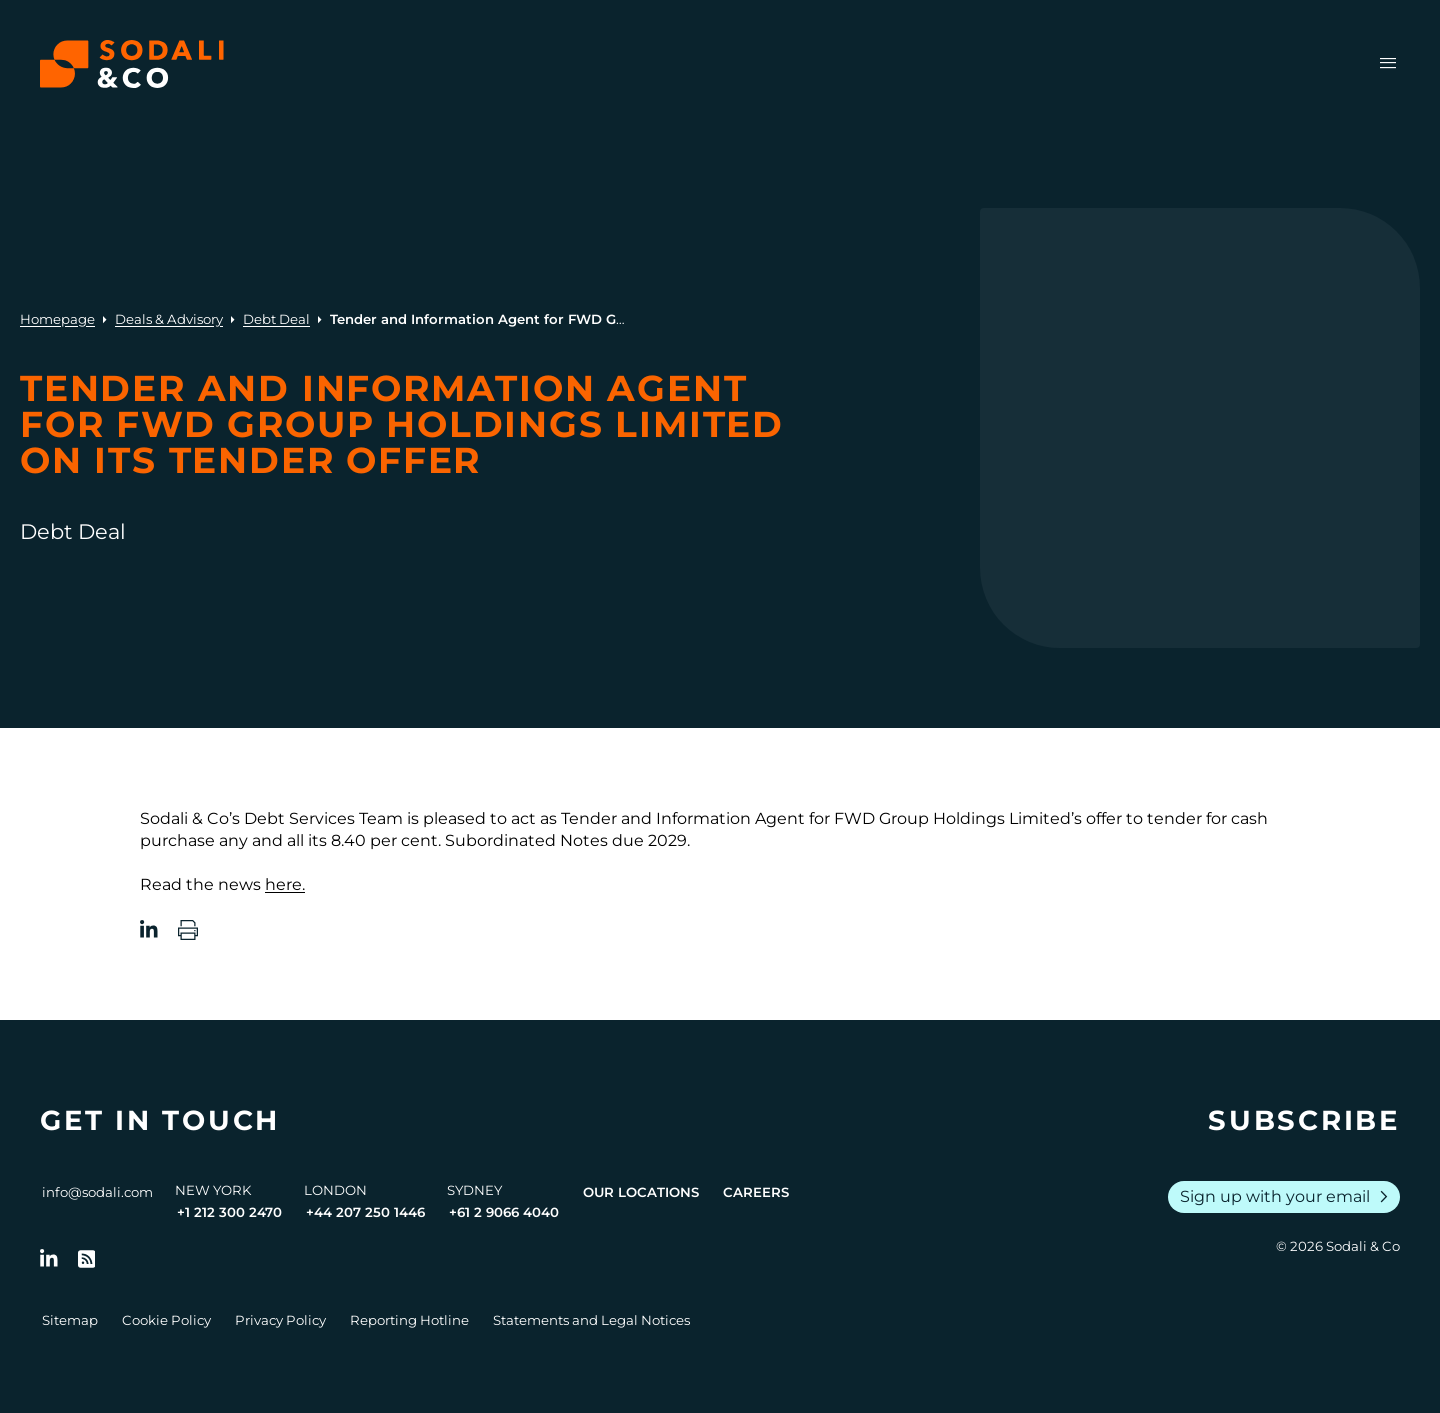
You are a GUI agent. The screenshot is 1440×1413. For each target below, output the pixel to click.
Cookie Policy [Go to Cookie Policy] (166, 1320)
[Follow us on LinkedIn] (49, 1259)
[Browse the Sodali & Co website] (132, 64)
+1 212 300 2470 (229, 1212)
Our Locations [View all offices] (641, 1192)
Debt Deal (276, 319)
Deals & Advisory (169, 319)
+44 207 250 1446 (365, 1212)
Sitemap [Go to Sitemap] (70, 1320)
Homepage (57, 319)
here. (285, 884)
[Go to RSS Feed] (87, 1259)
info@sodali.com (97, 1192)
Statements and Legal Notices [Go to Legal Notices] (591, 1320)
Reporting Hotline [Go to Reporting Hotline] (409, 1320)
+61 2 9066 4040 (504, 1212)
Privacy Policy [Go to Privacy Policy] (280, 1320)
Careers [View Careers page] (756, 1192)
